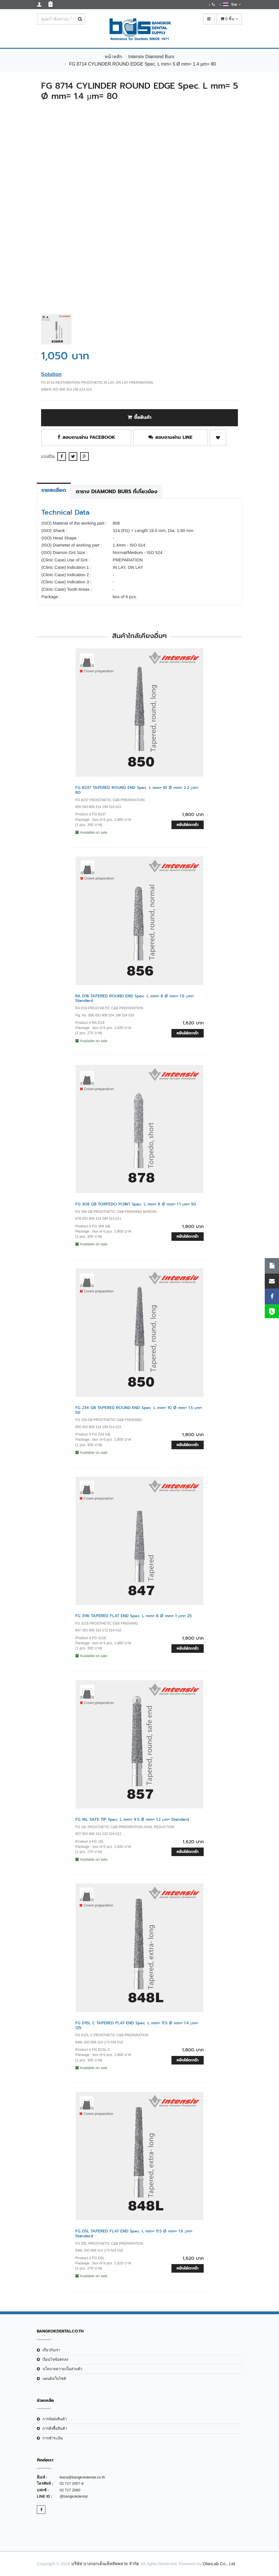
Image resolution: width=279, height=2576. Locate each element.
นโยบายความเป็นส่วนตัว (62, 2369)
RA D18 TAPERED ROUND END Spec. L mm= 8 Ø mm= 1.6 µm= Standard (134, 998)
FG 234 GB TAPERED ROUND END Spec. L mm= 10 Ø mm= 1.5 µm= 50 (138, 1410)
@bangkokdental (74, 2496)
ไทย (232, 4)
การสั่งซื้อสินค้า (55, 2428)
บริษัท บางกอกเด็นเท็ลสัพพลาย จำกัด (105, 2563)
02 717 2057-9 (72, 2483)
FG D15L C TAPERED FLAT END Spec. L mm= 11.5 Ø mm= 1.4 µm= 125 (136, 2025)
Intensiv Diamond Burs (151, 56)
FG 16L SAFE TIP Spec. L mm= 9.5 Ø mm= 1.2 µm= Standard (132, 1819)
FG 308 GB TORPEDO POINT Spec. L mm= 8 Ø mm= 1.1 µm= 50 (135, 1204)
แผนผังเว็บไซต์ (54, 2378)
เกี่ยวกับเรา (51, 2350)
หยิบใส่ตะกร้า (188, 825)
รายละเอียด (53, 490)
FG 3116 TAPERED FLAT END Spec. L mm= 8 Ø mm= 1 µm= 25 (133, 1616)
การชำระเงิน (53, 2438)
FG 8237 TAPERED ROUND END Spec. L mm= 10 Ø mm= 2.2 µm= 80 (136, 790)
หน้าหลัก (113, 56)
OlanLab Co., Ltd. (219, 2563)
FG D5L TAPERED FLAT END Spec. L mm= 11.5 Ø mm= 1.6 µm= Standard (133, 2233)
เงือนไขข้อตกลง (55, 2359)
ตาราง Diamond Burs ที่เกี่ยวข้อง (116, 492)
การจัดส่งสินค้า (55, 2419)
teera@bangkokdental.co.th (82, 2477)
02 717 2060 (70, 2490)
